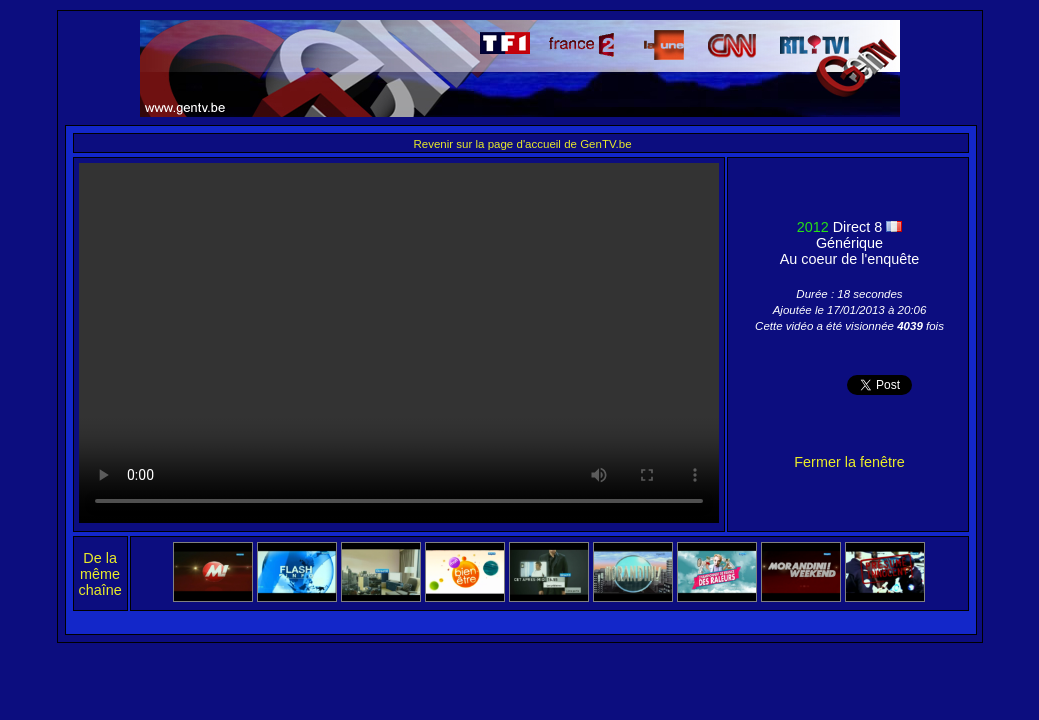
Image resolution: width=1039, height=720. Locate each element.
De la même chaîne (100, 574)
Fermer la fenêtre (849, 462)
